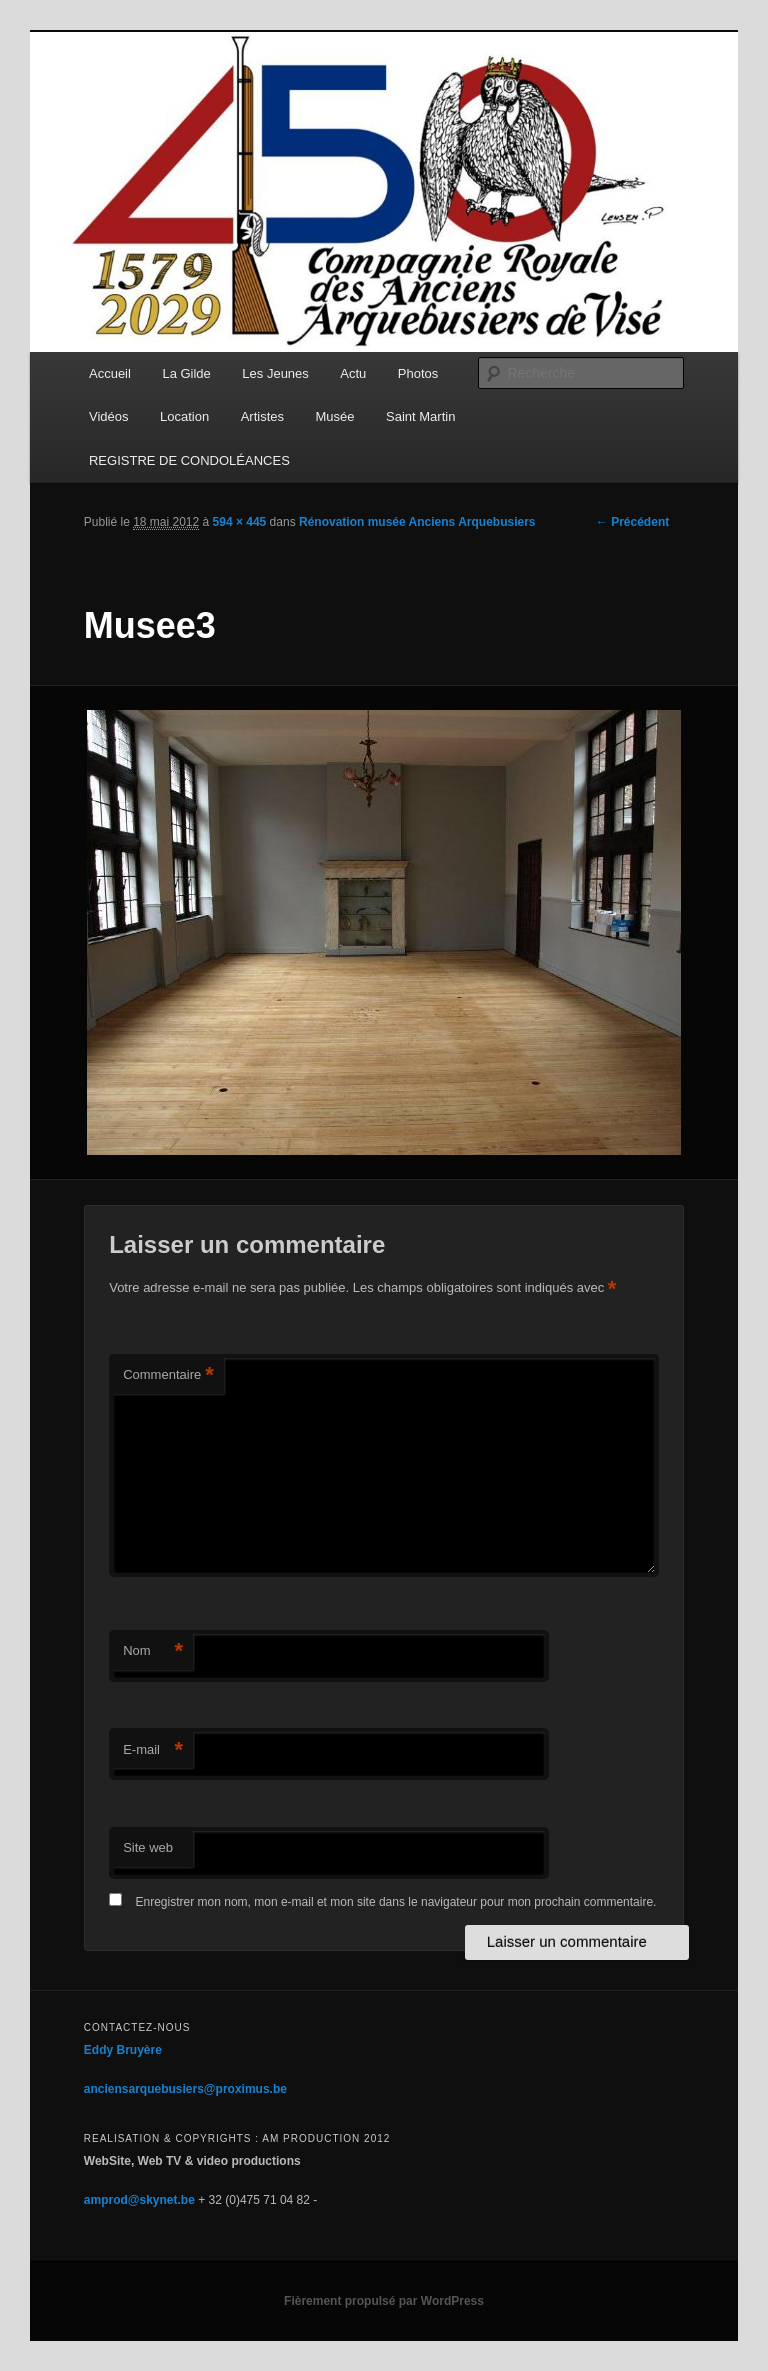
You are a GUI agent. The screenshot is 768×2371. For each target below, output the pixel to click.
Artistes (262, 416)
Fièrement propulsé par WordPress (384, 2301)
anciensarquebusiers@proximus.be (185, 2089)
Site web (148, 1847)
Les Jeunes (275, 373)
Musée (335, 416)
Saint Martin (420, 416)
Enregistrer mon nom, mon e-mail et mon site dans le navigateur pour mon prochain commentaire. (396, 1902)
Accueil (110, 373)
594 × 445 (240, 522)
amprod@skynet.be (139, 2200)
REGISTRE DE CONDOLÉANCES (189, 460)
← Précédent (632, 522)
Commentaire (168, 1375)
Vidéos (109, 416)
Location (184, 416)
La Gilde (186, 373)
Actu (353, 373)
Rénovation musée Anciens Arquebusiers (417, 522)
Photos (418, 373)
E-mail (153, 1750)
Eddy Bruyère (123, 2050)
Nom (153, 1651)
